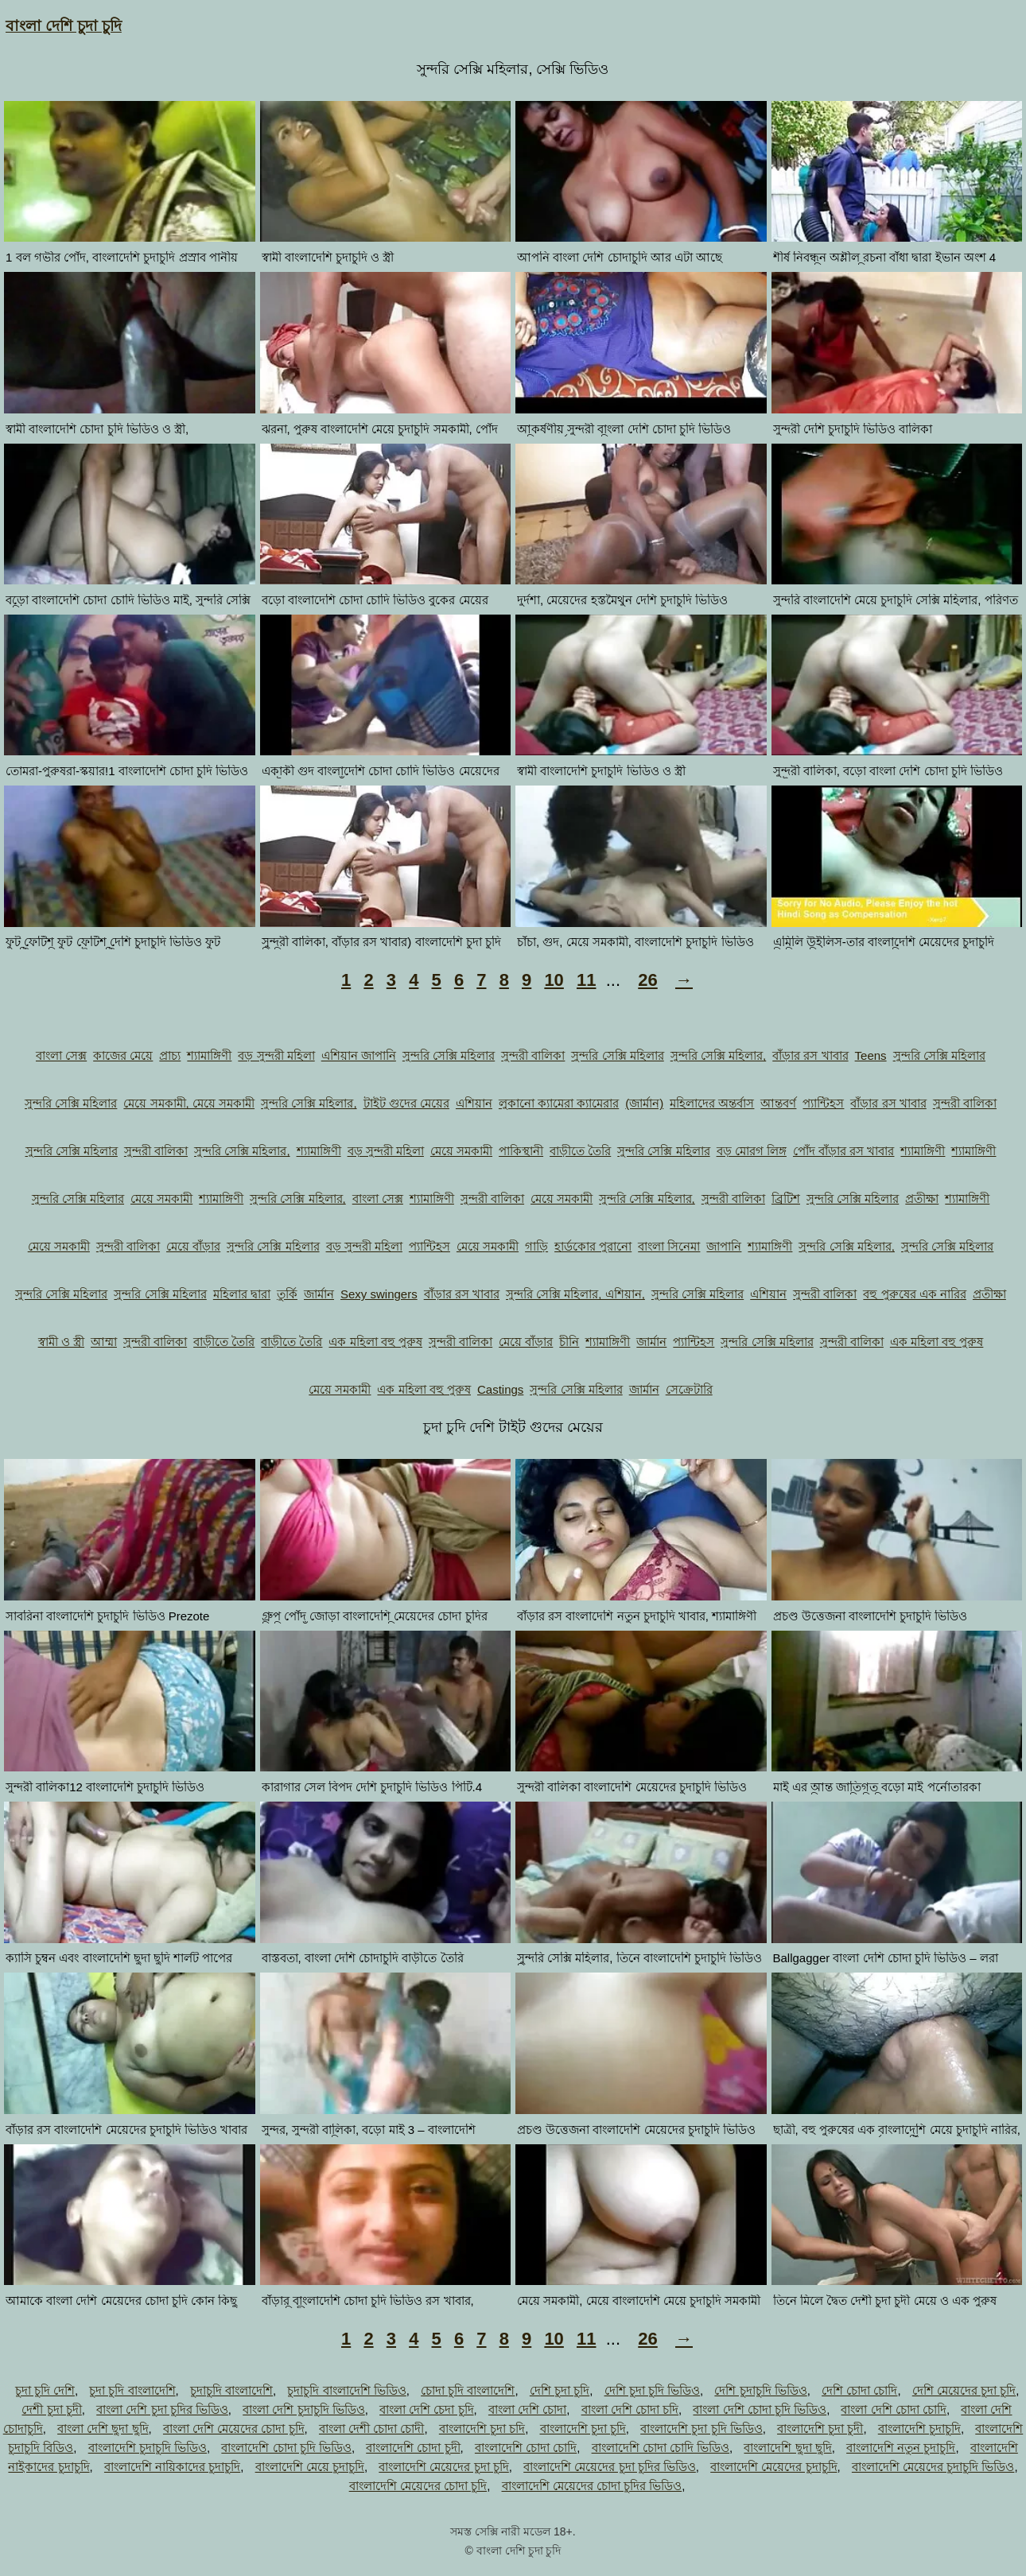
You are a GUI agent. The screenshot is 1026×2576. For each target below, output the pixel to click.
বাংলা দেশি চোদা (527, 2409)
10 (553, 980)
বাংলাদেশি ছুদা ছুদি (787, 2447)
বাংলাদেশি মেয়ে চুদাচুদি (309, 2466)
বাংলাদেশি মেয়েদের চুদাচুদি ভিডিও (933, 2466)
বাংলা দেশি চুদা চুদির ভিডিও (162, 2409)
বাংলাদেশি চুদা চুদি (583, 2428)
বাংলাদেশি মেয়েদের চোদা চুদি (418, 2486)
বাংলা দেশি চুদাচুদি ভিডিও (304, 2409)
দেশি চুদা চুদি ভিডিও (652, 2390)
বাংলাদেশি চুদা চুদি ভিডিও (701, 2428)
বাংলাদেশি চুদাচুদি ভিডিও (147, 2447)
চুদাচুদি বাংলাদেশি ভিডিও (346, 2390)
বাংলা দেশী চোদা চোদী (372, 2428)
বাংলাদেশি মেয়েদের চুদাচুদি (773, 2466)
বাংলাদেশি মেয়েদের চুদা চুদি (444, 2466)
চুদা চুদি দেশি (45, 2390)
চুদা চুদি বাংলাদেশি (132, 2390)
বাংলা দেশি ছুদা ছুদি (103, 2428)
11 (586, 980)
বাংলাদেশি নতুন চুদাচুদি (900, 2447)
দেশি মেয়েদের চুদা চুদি (964, 2390)
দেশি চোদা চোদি (859, 2390)
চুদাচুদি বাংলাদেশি (231, 2390)
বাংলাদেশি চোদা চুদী (413, 2447)
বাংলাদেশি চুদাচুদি (919, 2428)
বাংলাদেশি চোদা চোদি (526, 2447)
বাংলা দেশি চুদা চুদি (64, 25)
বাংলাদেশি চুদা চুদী (820, 2428)
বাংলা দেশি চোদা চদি (630, 2409)
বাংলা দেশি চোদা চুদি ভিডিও (759, 2409)
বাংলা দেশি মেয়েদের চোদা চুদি (234, 2428)
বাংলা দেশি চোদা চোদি (893, 2409)
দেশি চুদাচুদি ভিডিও (760, 2390)
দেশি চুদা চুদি (559, 2390)
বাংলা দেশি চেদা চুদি (426, 2409)
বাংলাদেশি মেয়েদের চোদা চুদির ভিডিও (592, 2486)
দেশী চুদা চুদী (51, 2409)
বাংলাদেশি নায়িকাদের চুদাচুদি (172, 2466)
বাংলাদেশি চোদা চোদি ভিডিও (661, 2447)
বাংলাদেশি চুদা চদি (482, 2428)
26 (647, 980)
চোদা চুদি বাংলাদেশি (468, 2390)
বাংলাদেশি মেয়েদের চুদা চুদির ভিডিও (609, 2466)
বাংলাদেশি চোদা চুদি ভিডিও (286, 2447)
